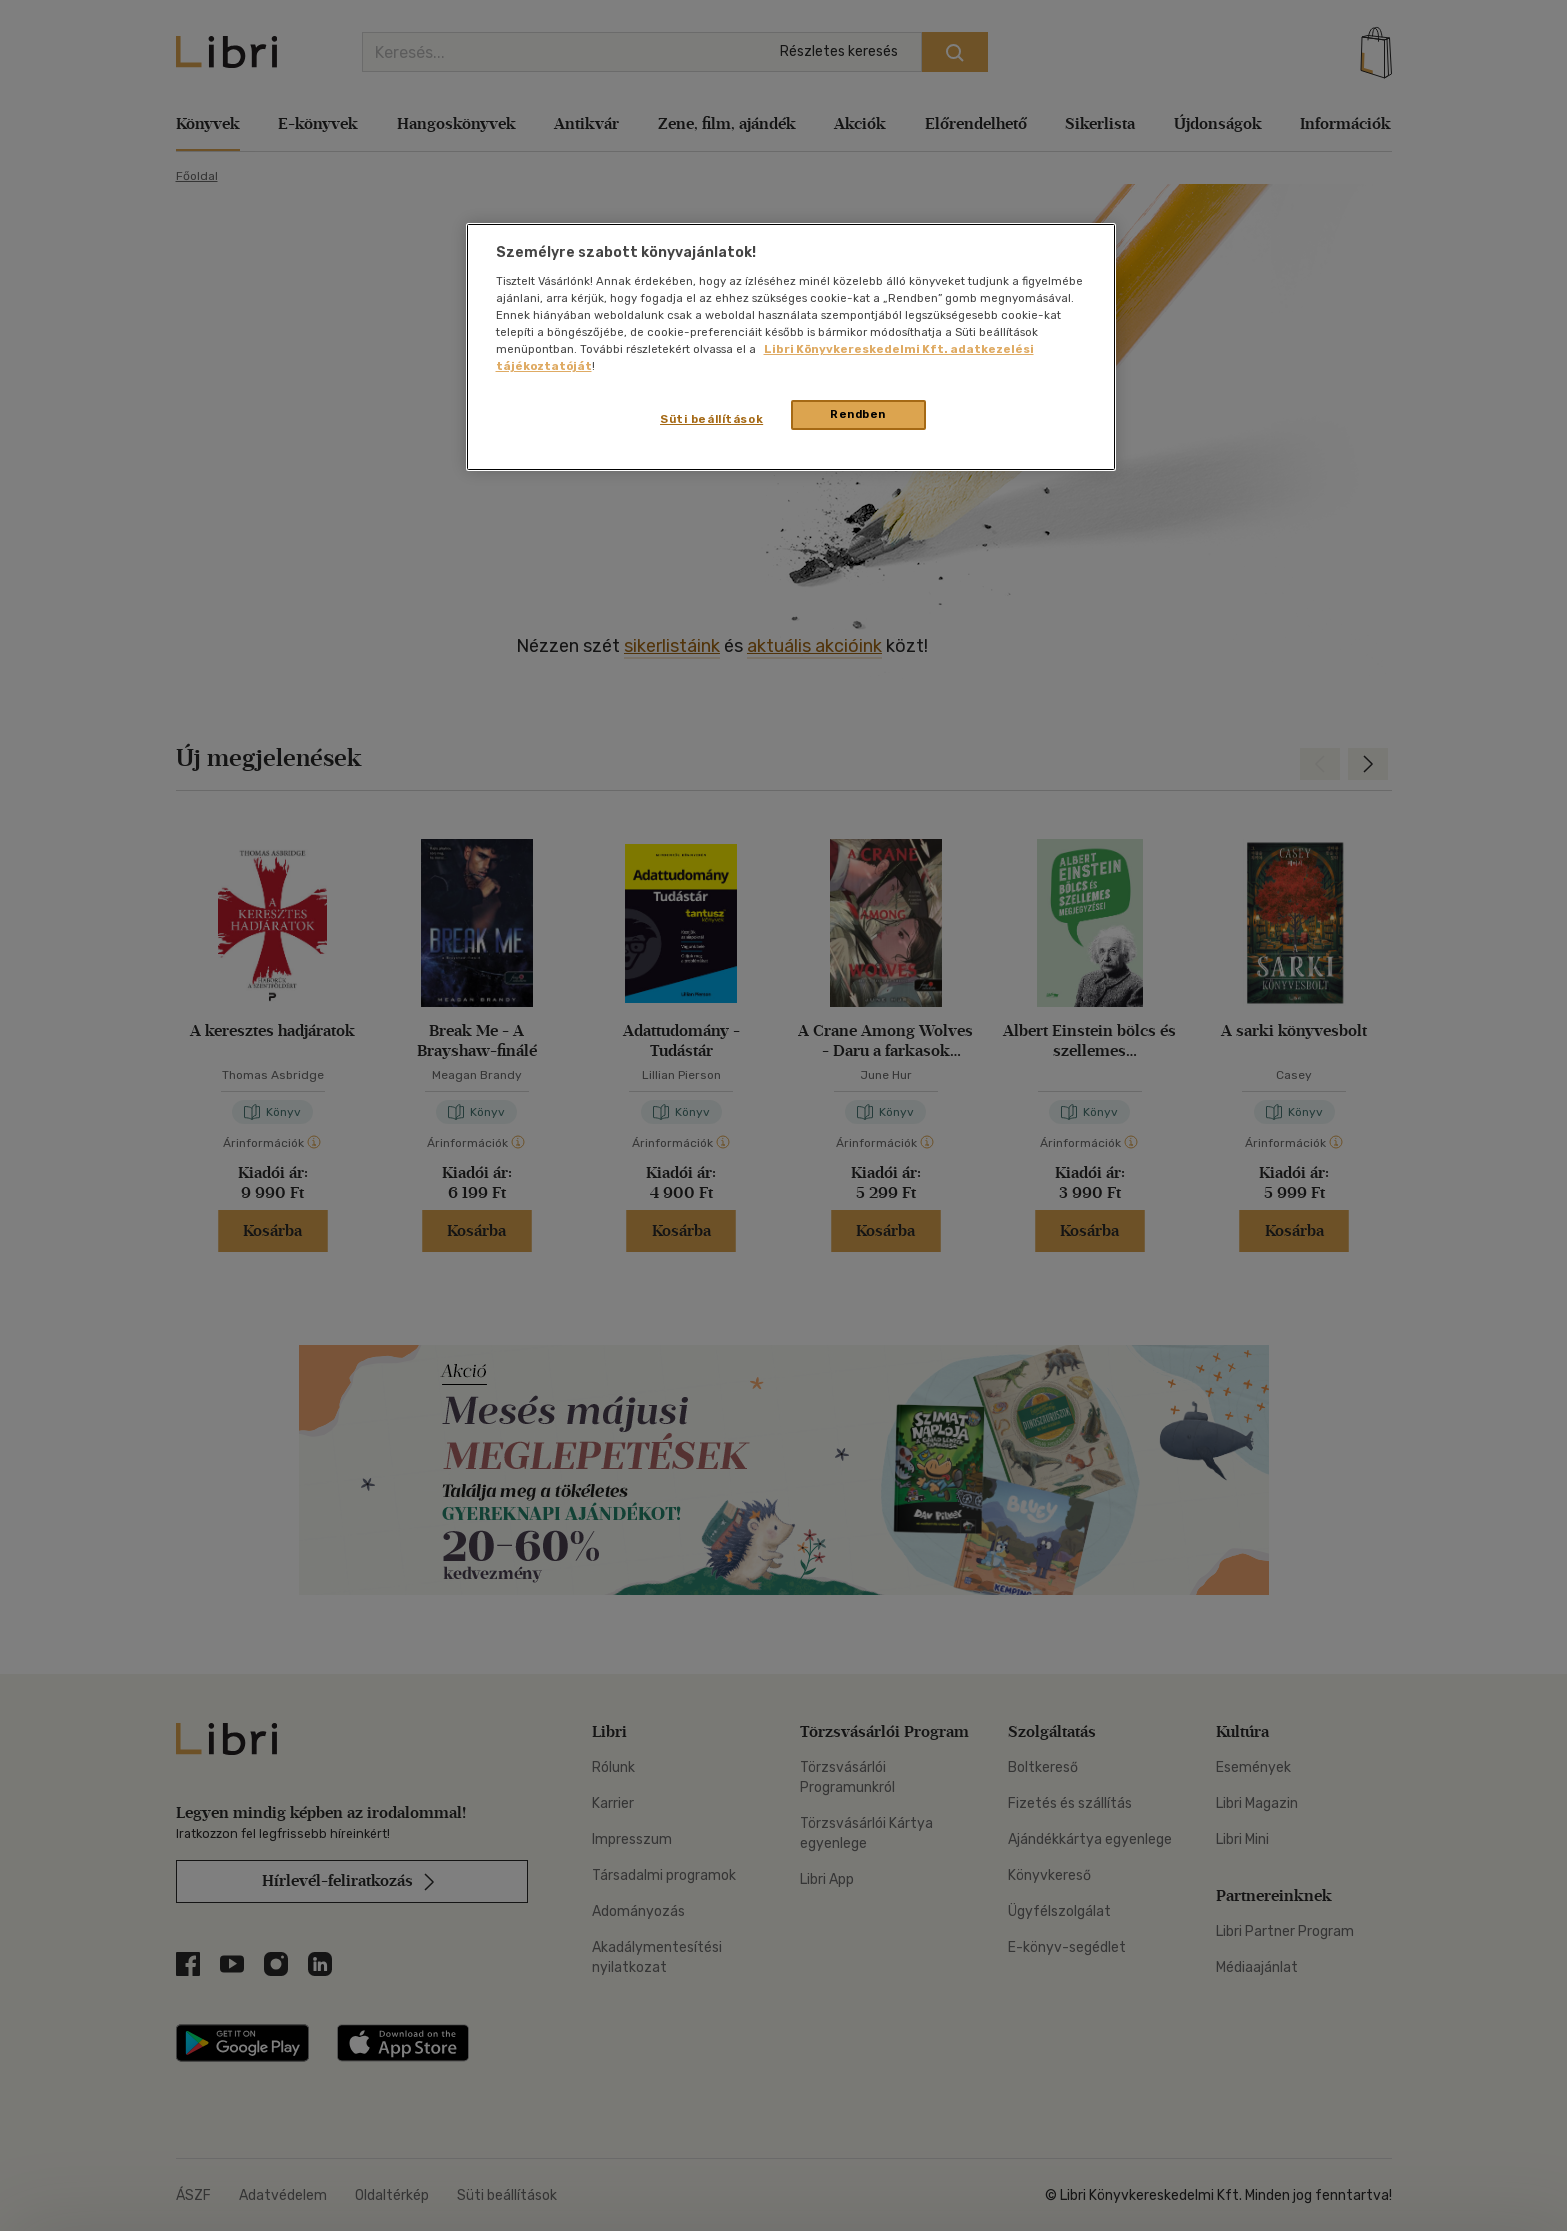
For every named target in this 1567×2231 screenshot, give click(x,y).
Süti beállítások (711, 419)
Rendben (858, 414)
